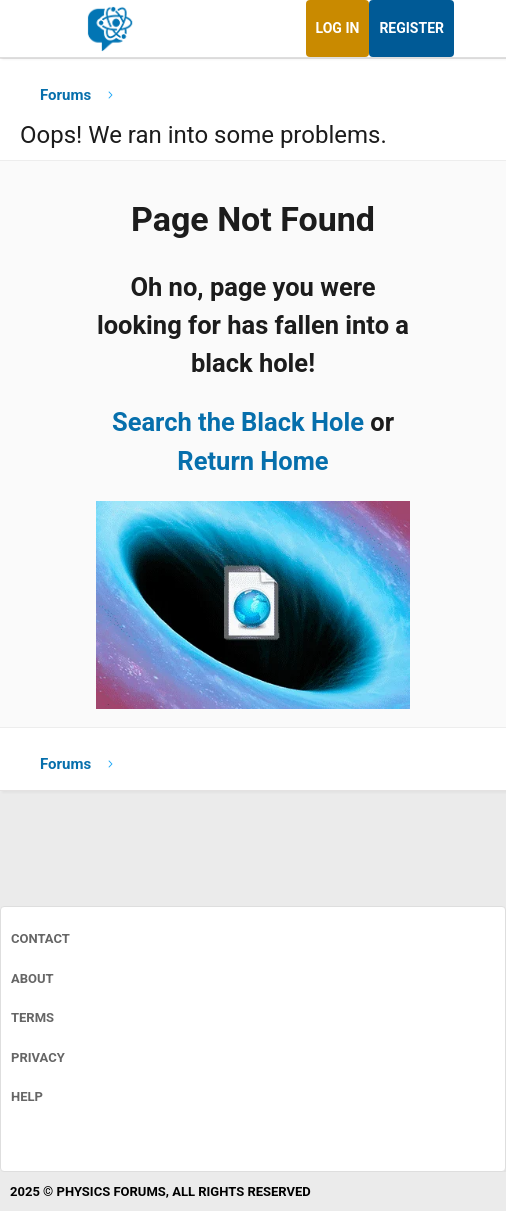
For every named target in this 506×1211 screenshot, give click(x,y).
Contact (40, 938)
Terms (32, 1017)
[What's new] (473, 28)
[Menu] (37, 29)
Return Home (252, 461)
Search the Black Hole (238, 422)
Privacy (38, 1057)
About (32, 978)
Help (27, 1096)
